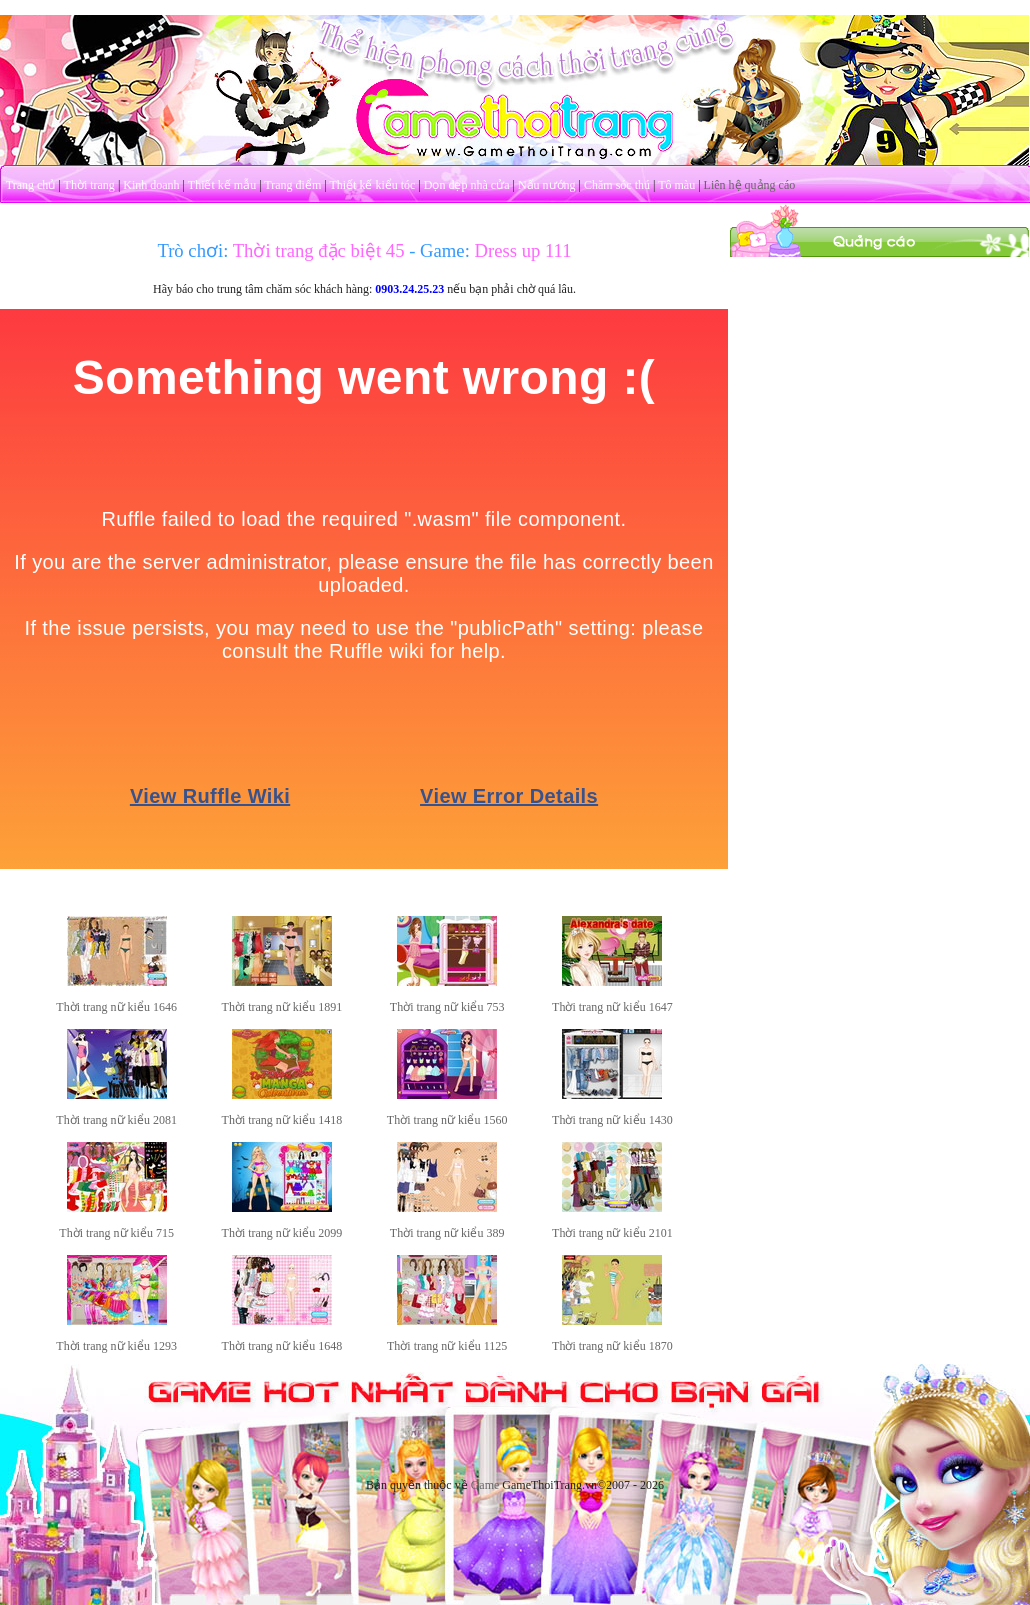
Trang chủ (31, 185)
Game (485, 1485)
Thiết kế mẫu (222, 185)
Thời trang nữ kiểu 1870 (612, 1346)
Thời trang (89, 185)
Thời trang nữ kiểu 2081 (116, 1120)
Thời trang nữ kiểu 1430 (612, 1120)
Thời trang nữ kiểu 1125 (447, 1346)
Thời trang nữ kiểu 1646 (116, 1007)
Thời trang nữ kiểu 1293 (116, 1346)
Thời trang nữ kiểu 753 (447, 1007)
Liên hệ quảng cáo (750, 185)
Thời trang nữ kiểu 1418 (282, 1120)
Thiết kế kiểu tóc (372, 185)
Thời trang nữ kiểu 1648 (282, 1346)
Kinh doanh (151, 185)
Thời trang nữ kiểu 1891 (282, 1007)
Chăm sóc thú (617, 185)
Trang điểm (292, 185)
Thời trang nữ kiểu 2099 (282, 1233)
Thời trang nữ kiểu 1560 (447, 1120)
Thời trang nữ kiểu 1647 (612, 1007)
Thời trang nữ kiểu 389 (447, 1233)
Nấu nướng (547, 185)
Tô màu (676, 185)
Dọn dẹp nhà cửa (467, 185)
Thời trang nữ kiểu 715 (116, 1233)
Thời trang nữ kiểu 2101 (612, 1233)
